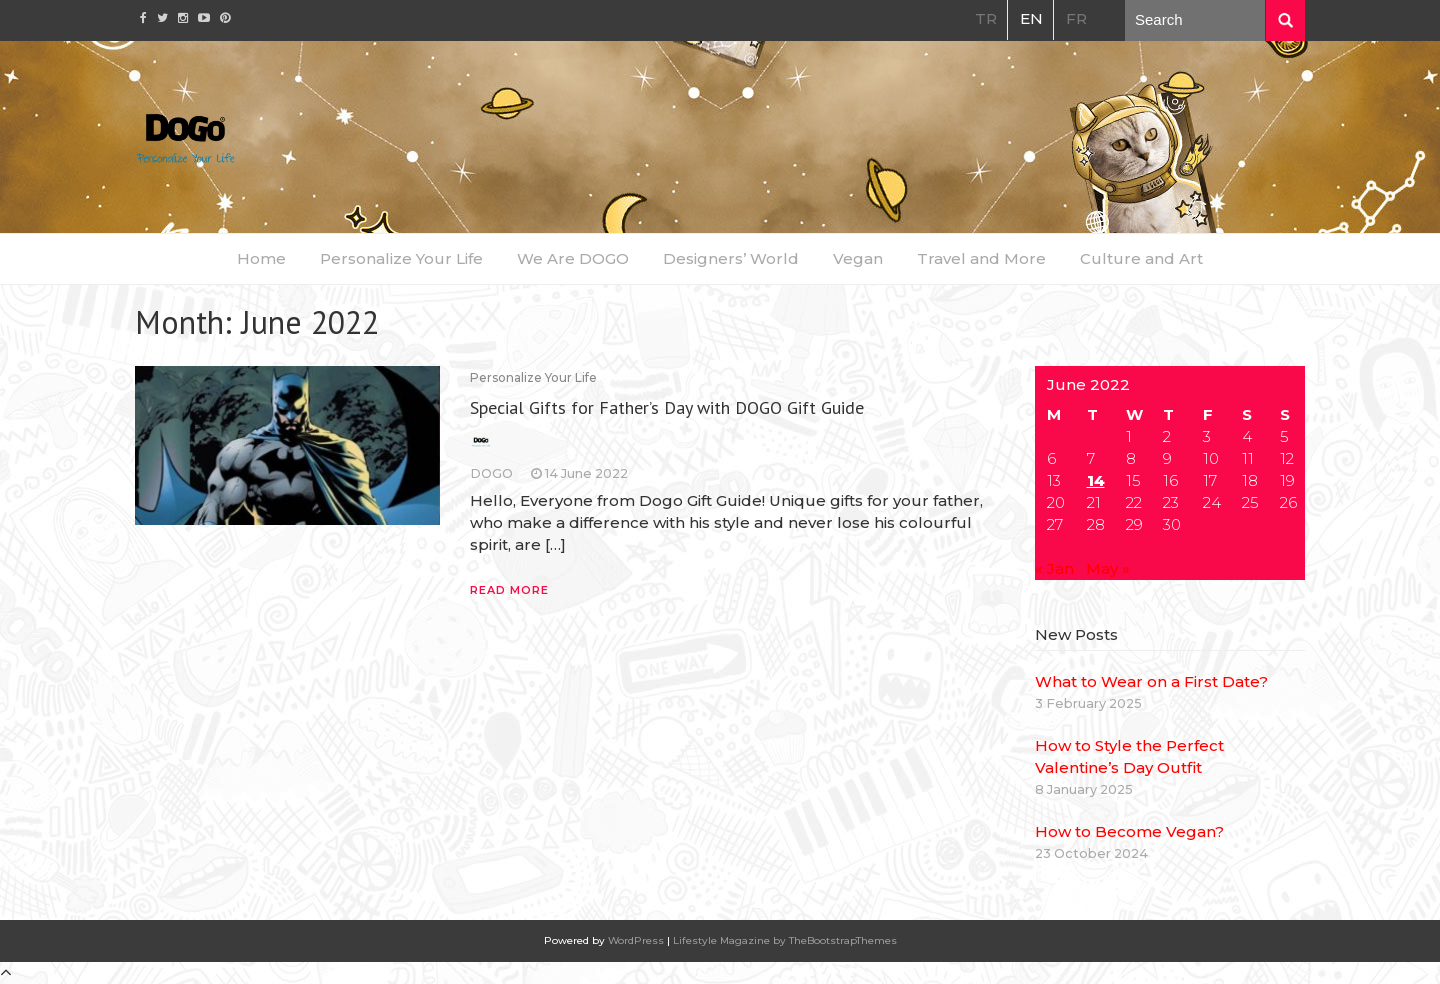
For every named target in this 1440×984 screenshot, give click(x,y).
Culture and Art (1141, 258)
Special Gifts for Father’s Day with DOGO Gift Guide (667, 407)
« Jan (1054, 568)
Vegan (858, 258)
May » (1108, 568)
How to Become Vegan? (1129, 831)
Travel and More (981, 258)
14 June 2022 (586, 473)
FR (1076, 18)
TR (986, 18)
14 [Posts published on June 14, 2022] (1096, 480)
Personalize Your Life (401, 258)
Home (261, 258)
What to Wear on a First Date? (1151, 681)
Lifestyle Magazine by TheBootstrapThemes (785, 940)
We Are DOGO (573, 258)
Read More (509, 590)
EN (1031, 18)
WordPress (636, 940)
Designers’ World (731, 258)
